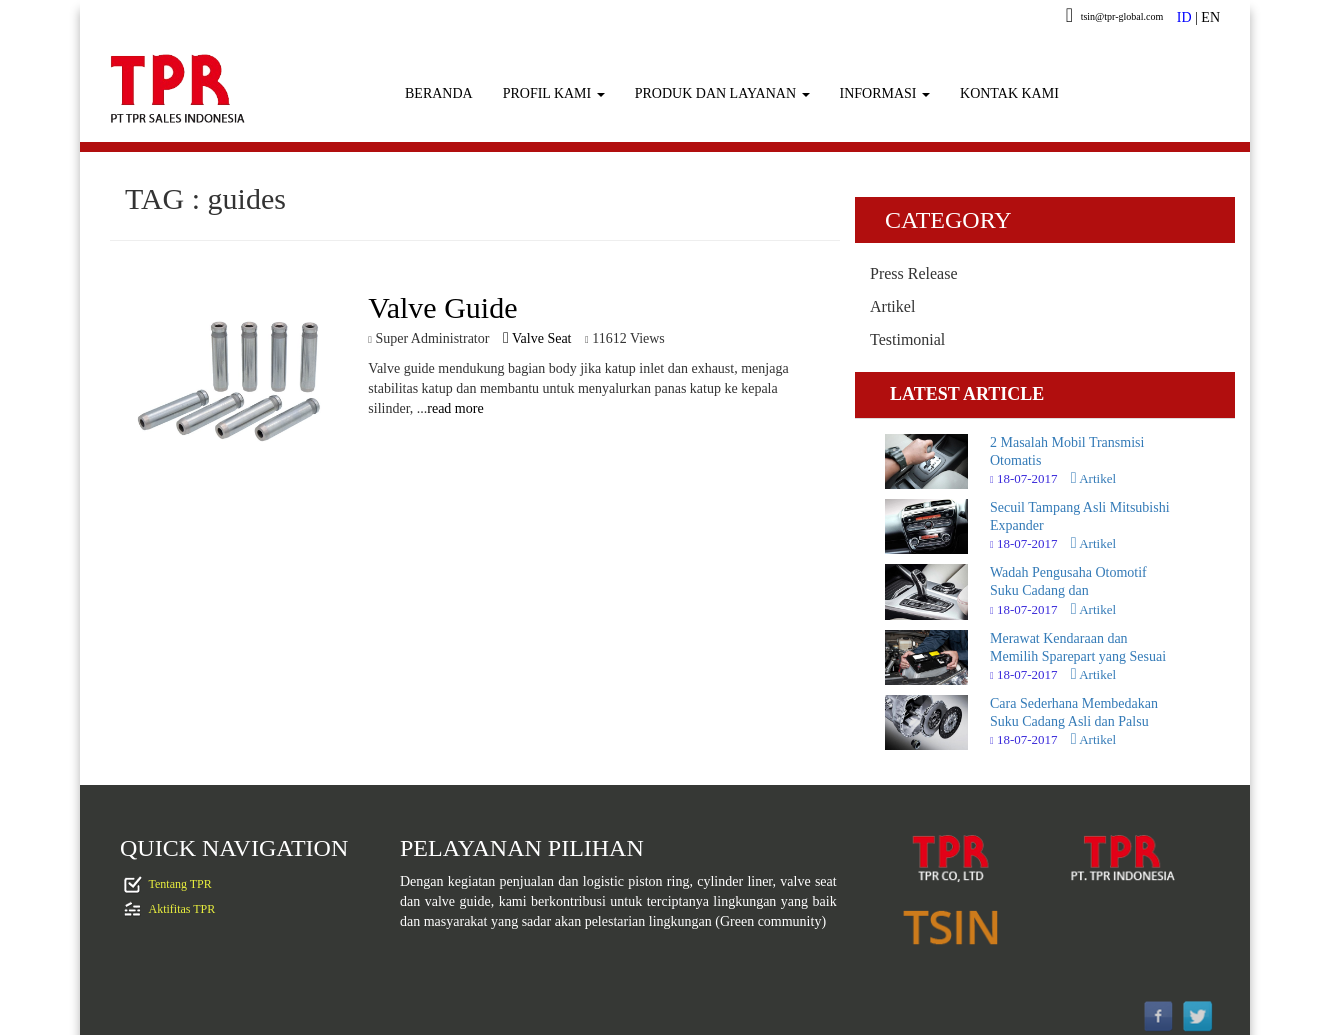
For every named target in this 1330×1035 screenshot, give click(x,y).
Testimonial (907, 339)
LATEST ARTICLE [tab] (967, 394)
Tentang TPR (180, 883)
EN (1210, 17)
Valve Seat (537, 338)
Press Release (914, 273)
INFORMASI (885, 93)
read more (455, 408)
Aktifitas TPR (182, 908)
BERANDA (439, 93)
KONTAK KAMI (1009, 93)
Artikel (892, 306)
